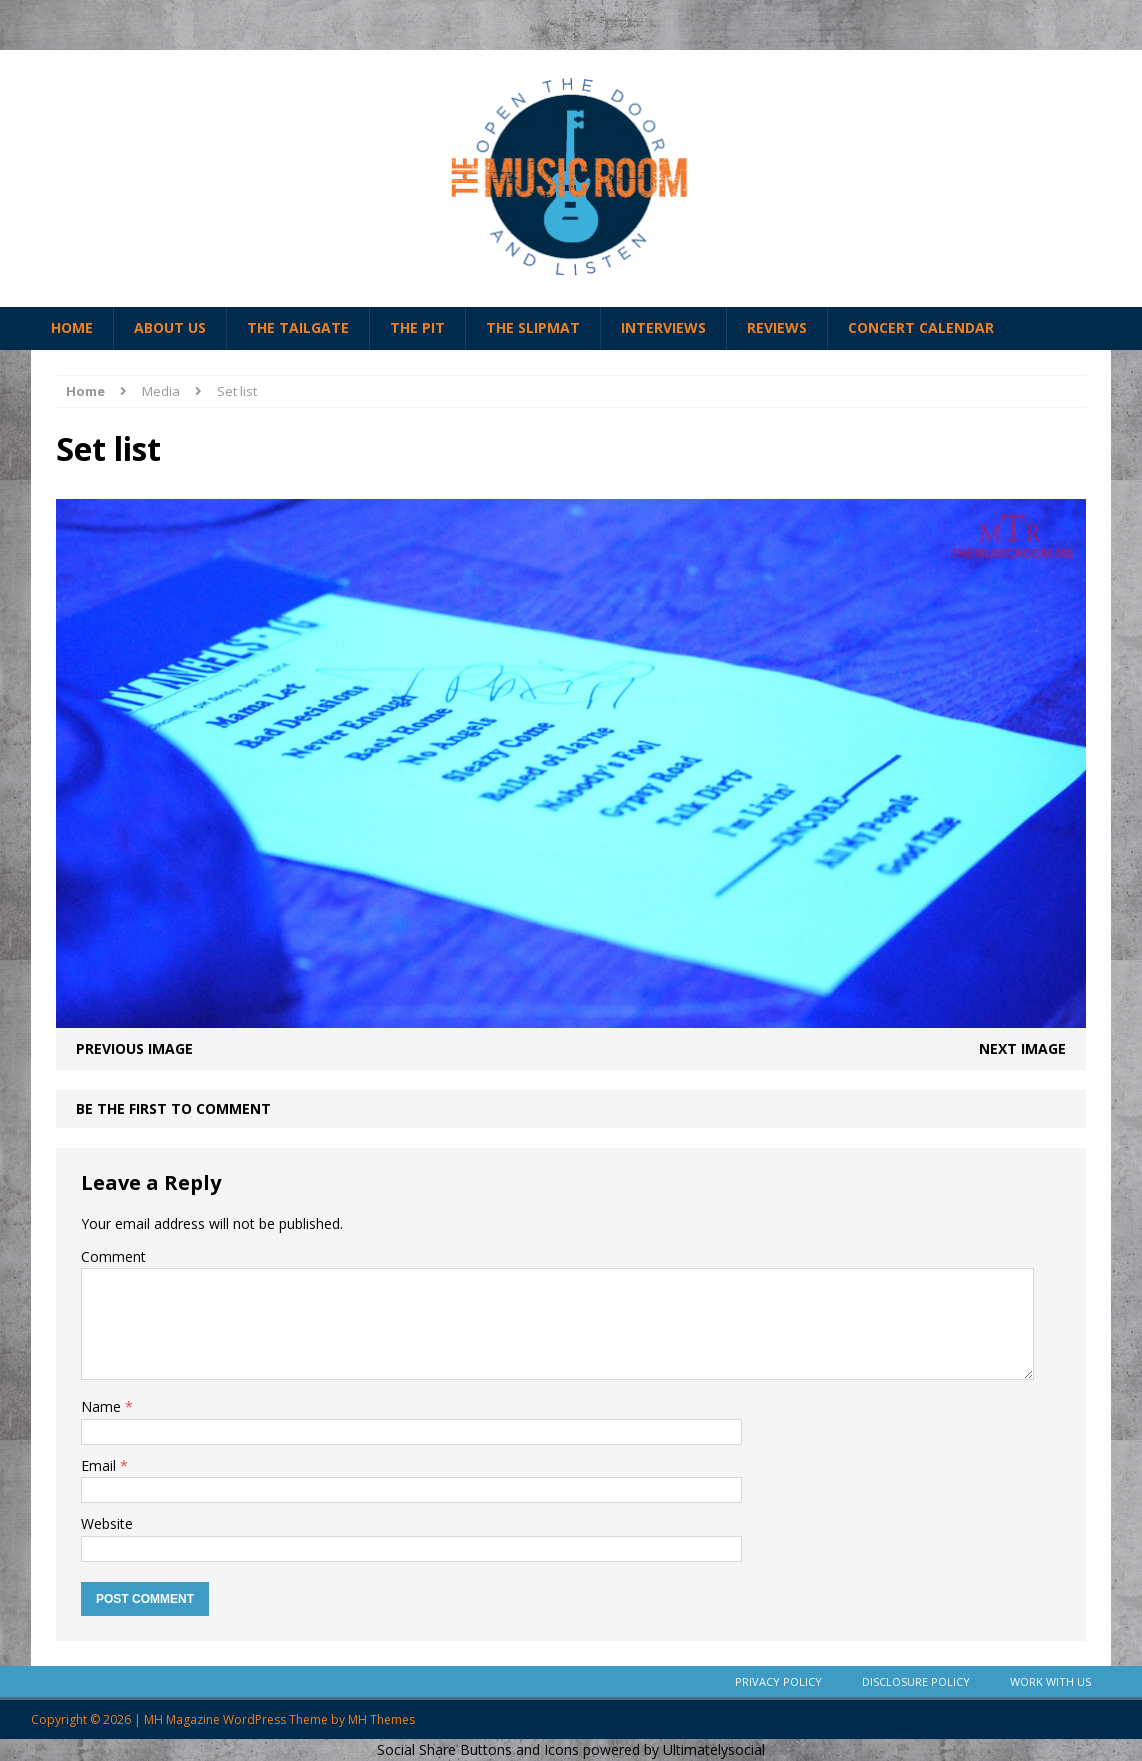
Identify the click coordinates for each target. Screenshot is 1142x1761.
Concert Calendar (921, 327)
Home (72, 327)
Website (107, 1523)
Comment (113, 1256)
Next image (1022, 1048)
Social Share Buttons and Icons (478, 1749)
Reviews (777, 327)
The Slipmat (533, 327)
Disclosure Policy (916, 1681)
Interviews (663, 327)
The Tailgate (298, 327)
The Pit (417, 327)
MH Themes (381, 1719)
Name (103, 1406)
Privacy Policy (778, 1681)
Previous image (134, 1048)
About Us (170, 327)
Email (100, 1465)
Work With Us (1050, 1681)
